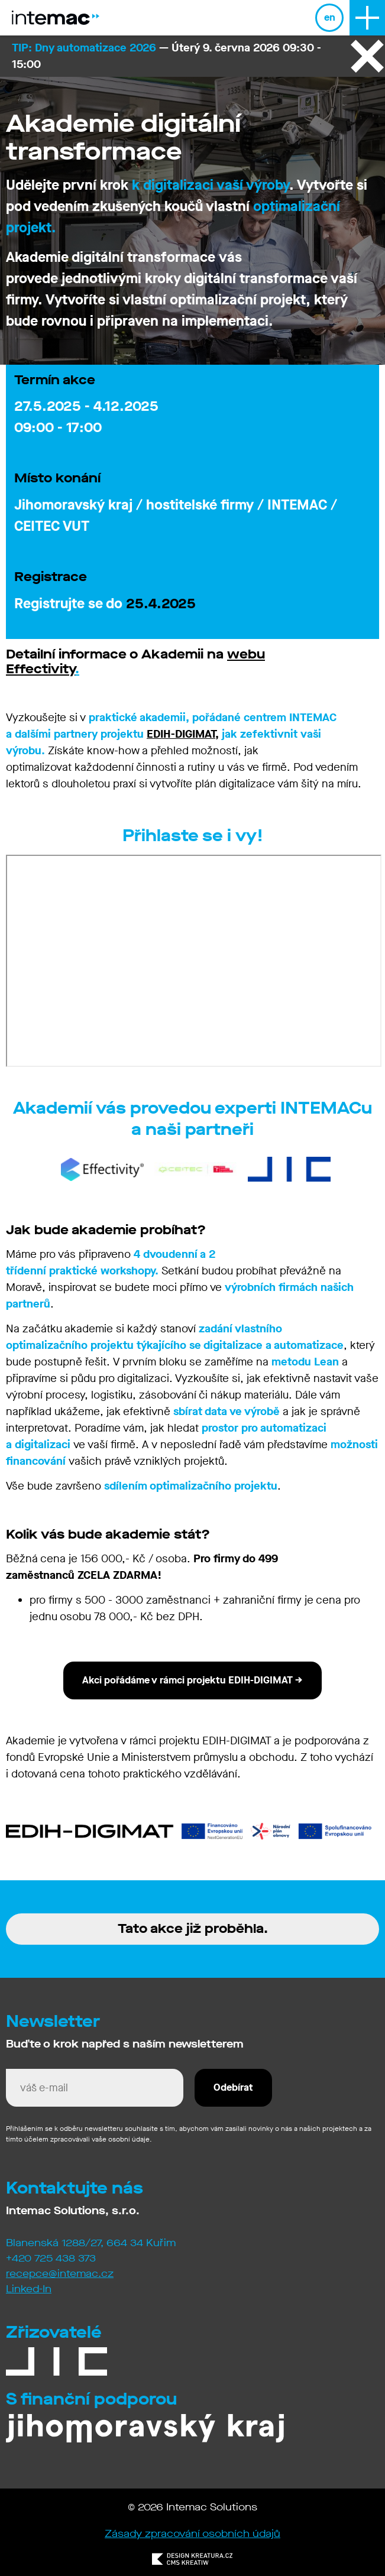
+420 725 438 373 (51, 2258)
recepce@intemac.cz (60, 2273)
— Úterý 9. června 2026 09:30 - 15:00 (166, 56)
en (329, 17)
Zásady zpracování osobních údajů (192, 2534)
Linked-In (28, 2289)
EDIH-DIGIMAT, (183, 733)
